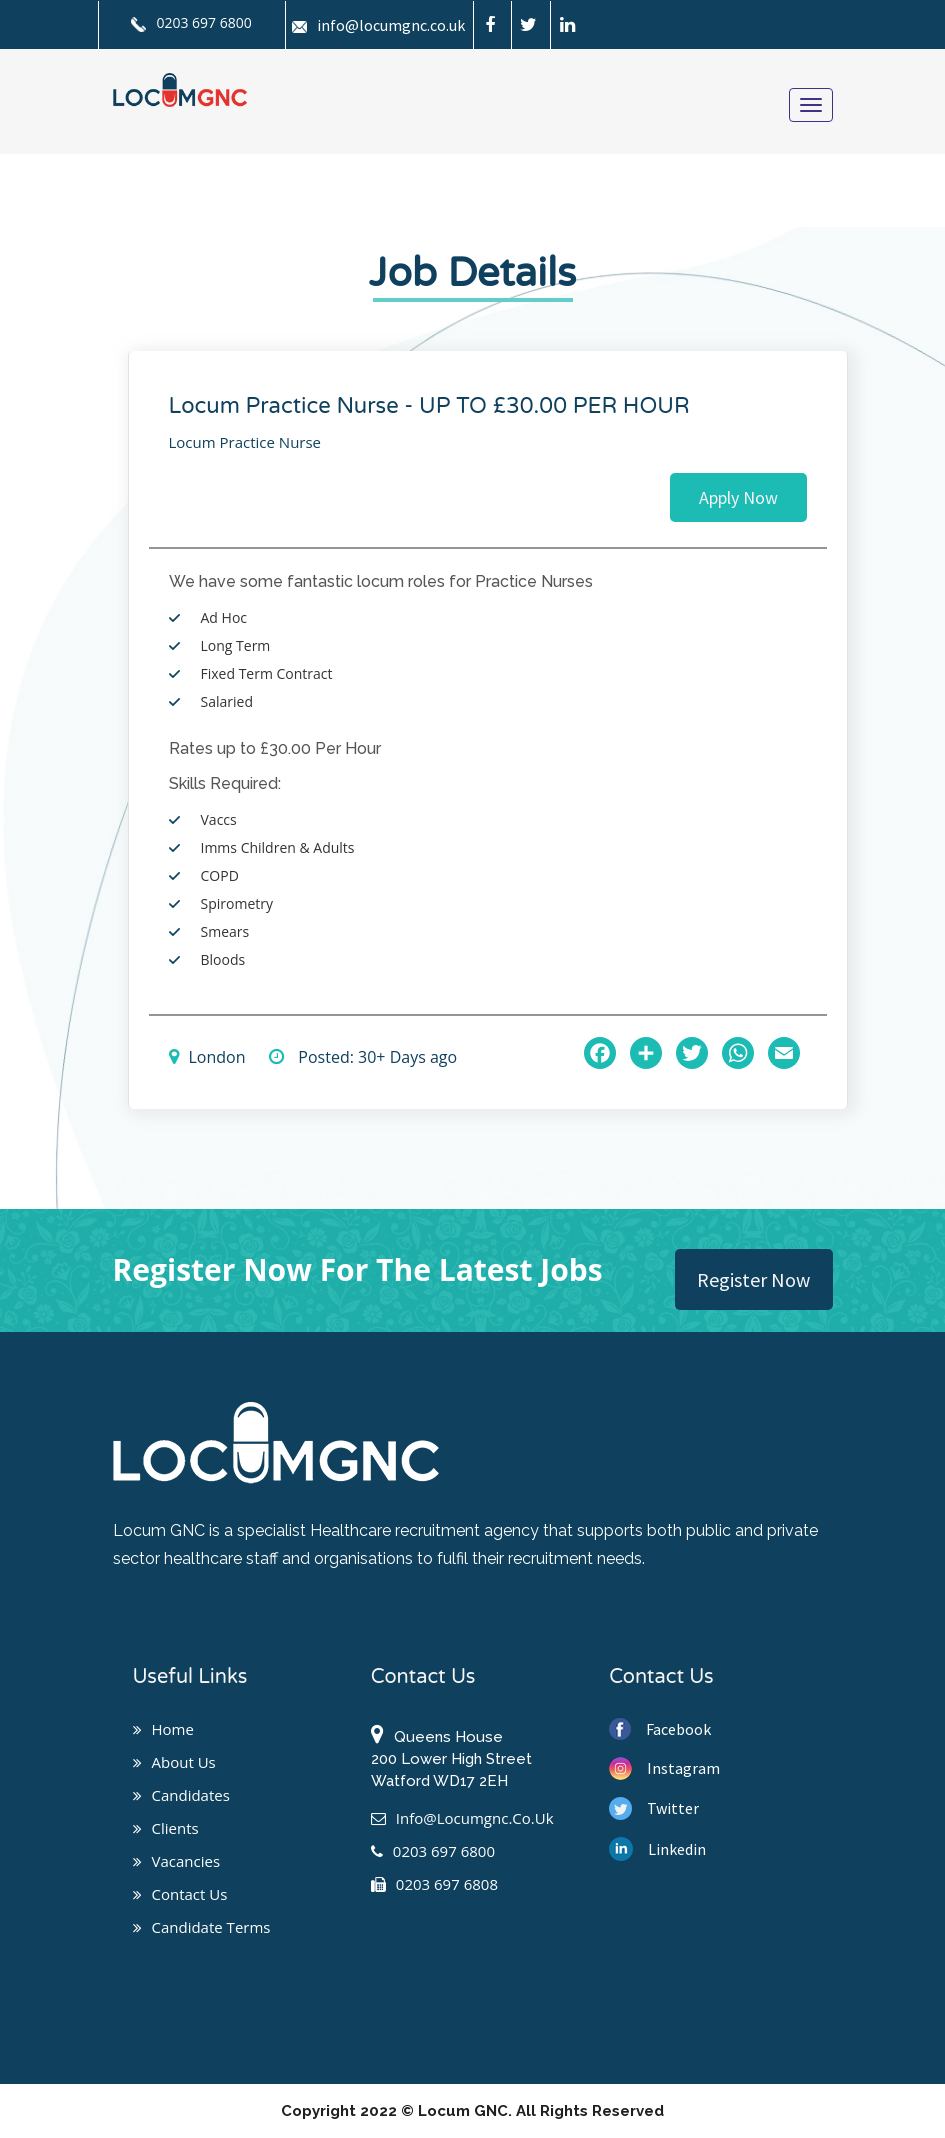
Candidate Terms (202, 1927)
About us (174, 1762)
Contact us (180, 1894)
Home (163, 1729)
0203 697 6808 (434, 1884)
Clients (166, 1828)
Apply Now (738, 497)
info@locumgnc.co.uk (378, 25)
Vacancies (177, 1861)
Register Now (753, 1279)
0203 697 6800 (191, 22)
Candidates (181, 1795)
